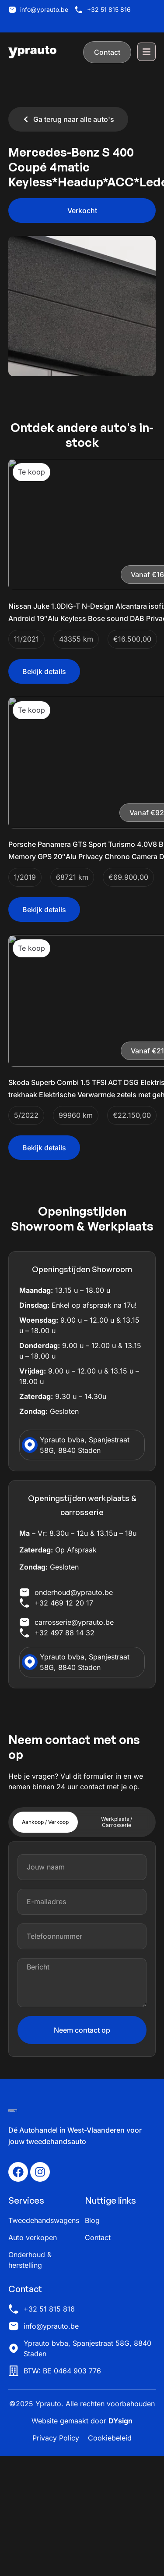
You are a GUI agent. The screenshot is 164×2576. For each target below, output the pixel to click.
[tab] (45, 1941)
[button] (82, 210)
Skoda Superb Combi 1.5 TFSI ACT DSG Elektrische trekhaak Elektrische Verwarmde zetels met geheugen (81, 1174)
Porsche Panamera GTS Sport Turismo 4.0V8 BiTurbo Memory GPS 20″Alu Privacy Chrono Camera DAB (80, 896)
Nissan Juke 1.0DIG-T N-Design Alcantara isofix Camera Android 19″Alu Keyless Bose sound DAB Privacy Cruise (80, 618)
